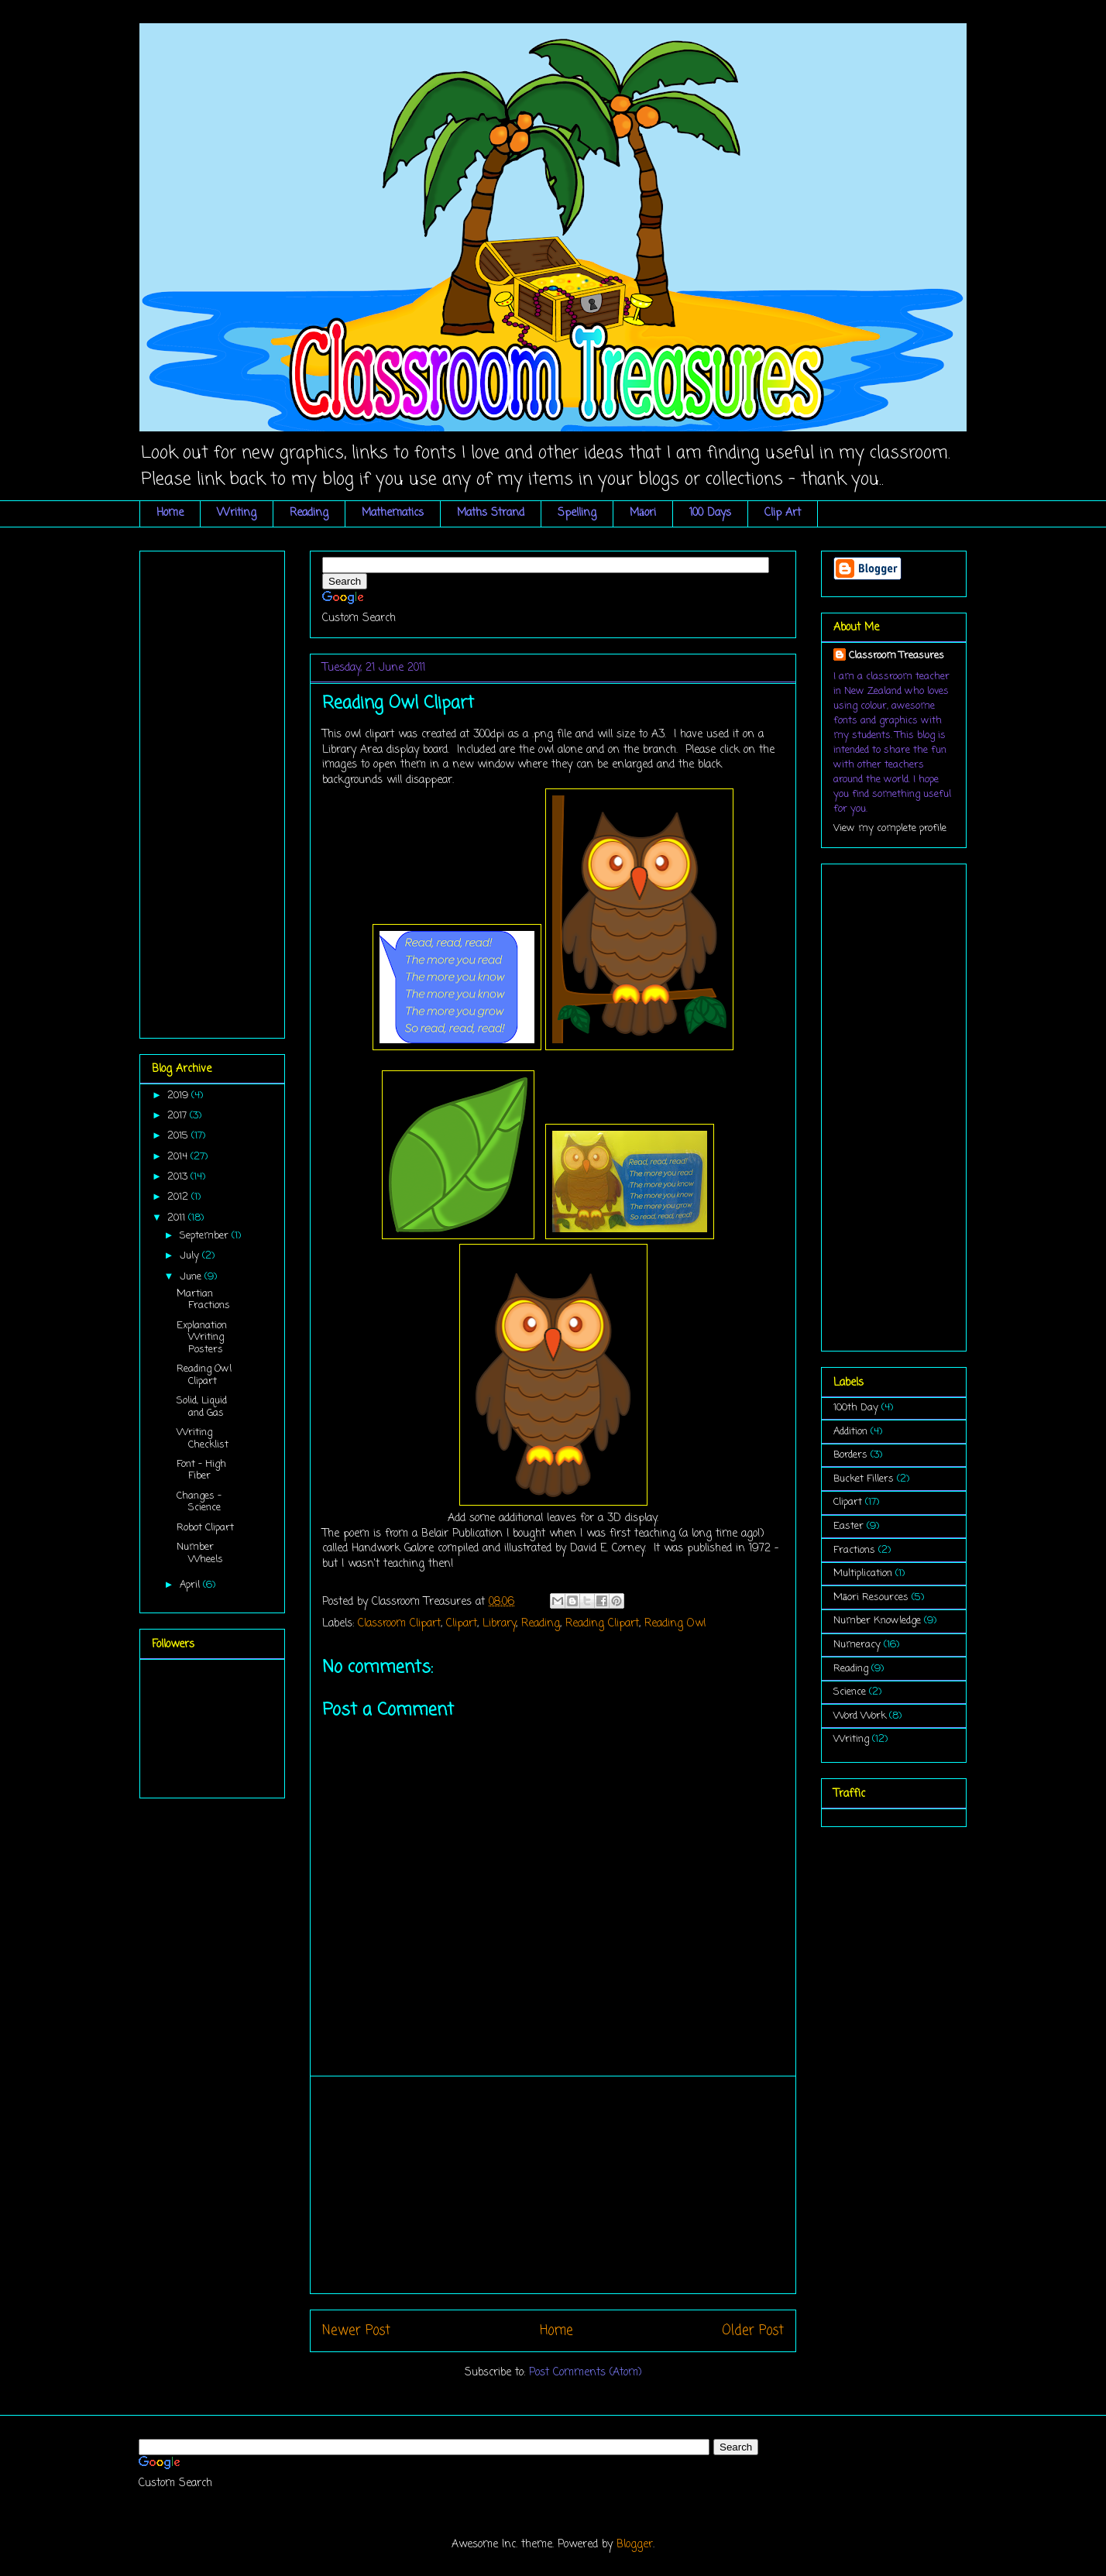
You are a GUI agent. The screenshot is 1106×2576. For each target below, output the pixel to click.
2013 (179, 1177)
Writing (236, 513)
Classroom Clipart (399, 1624)
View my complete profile (889, 828)
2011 (177, 1218)
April (191, 1585)
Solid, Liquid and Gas (202, 1406)
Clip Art (782, 513)
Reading (309, 513)
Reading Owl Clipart (204, 1375)
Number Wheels (200, 1553)
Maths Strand (490, 513)
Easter (848, 1526)
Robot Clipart (205, 1527)
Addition (850, 1431)
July (191, 1256)
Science (849, 1692)
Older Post (753, 2331)
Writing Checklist (202, 1438)
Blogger (635, 2545)
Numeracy (857, 1644)
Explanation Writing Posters (202, 1337)
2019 (179, 1095)
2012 (179, 1197)
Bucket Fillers (863, 1479)
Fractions (854, 1550)
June (192, 1276)
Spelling (577, 513)
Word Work (859, 1716)
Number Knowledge (877, 1620)
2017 (178, 1115)
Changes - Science (199, 1502)
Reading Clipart (602, 1624)
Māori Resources (870, 1597)
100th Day (855, 1407)
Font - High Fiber (201, 1470)
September (206, 1235)
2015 (179, 1135)
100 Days (710, 513)
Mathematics (393, 513)
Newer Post (356, 2331)
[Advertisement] (553, 2185)
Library (499, 1624)
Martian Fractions (203, 1300)
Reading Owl (675, 1624)
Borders (850, 1455)
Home (170, 513)
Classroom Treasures (896, 655)
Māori (643, 513)
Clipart (461, 1624)
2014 (179, 1156)
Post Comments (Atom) (585, 2373)
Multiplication (862, 1573)
